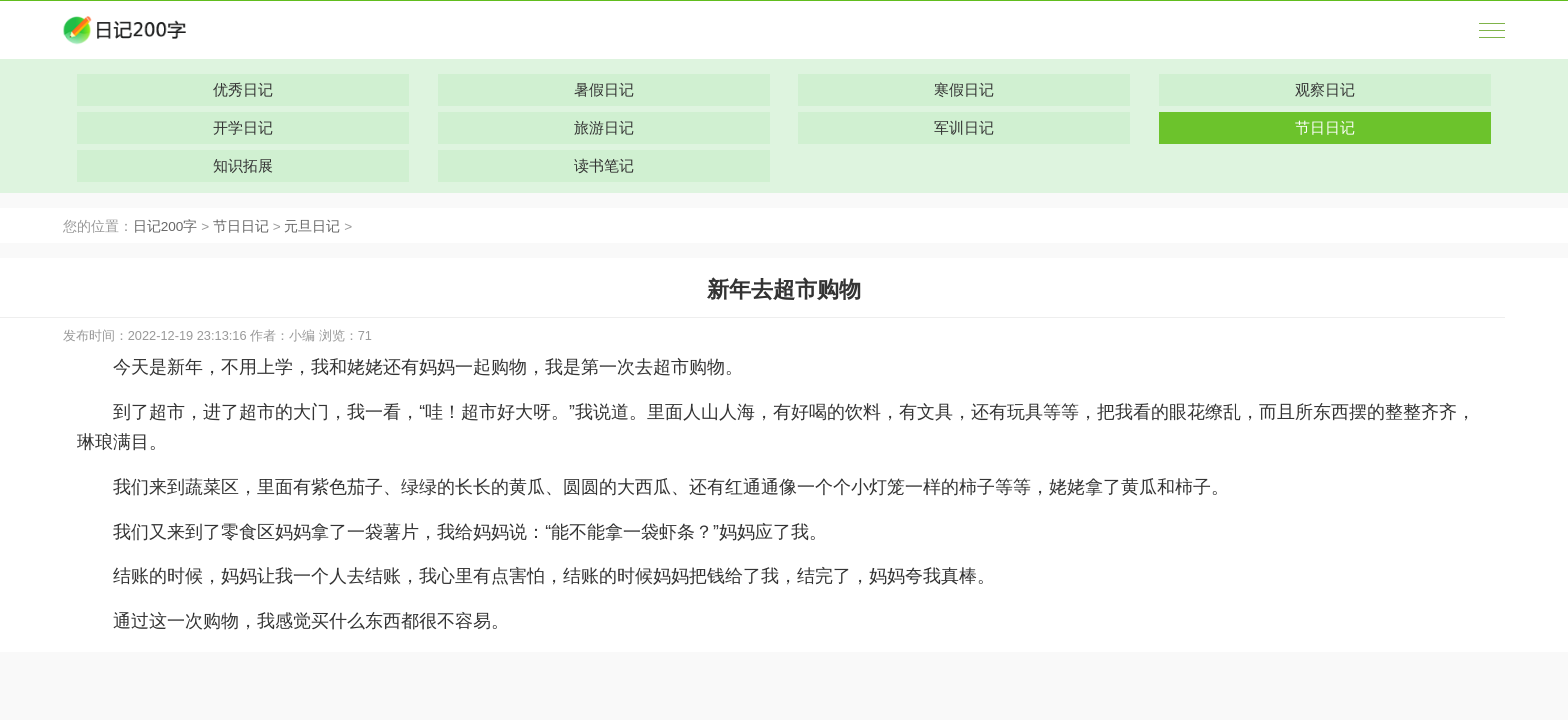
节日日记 (241, 226)
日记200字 (165, 226)
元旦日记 (312, 226)
